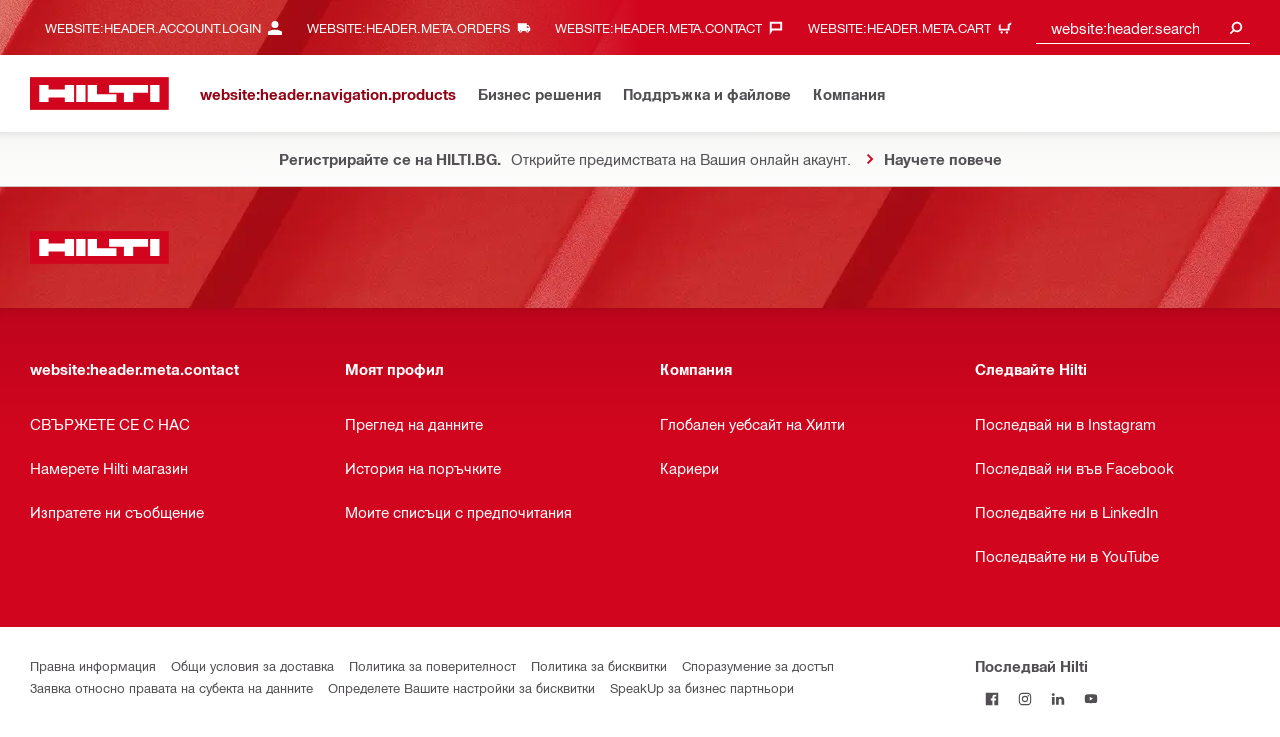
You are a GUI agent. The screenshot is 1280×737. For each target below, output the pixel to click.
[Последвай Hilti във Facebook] (991, 698)
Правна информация (93, 665)
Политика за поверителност (432, 665)
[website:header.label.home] (99, 93)
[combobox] (1143, 27)
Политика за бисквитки (599, 665)
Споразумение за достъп (758, 665)
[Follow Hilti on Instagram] (1024, 698)
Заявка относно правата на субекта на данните (171, 687)
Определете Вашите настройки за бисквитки (461, 687)
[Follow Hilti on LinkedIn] (1057, 698)
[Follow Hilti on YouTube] (1090, 698)
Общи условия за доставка (252, 665)
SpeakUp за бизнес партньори (702, 687)
